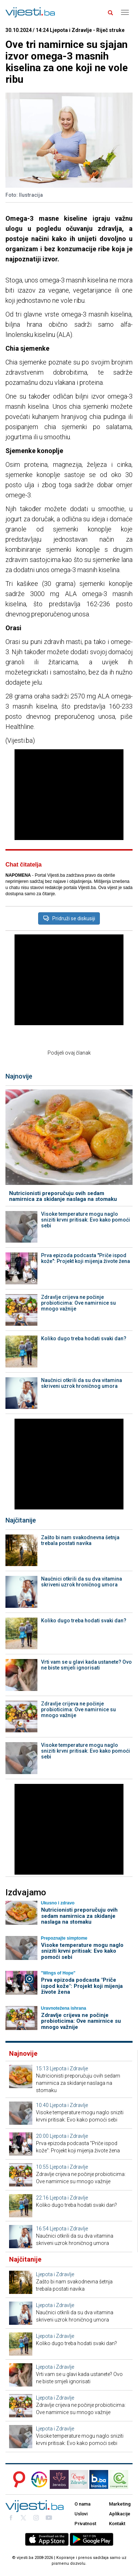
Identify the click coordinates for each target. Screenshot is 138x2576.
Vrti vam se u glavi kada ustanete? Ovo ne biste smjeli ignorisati (86, 1665)
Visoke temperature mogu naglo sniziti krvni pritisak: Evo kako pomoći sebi (85, 1219)
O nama (82, 2504)
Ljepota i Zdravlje (69, 2068)
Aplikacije (119, 2513)
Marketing (120, 2504)
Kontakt (117, 2523)
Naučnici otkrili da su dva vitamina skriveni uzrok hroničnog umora (81, 1383)
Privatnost (85, 2523)
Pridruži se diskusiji (69, 918)
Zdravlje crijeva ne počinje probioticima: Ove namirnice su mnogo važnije (78, 1303)
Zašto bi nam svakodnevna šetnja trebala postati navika (80, 1540)
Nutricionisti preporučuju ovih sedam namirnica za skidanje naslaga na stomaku (63, 1196)
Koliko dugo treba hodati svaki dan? (83, 1338)
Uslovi (81, 2513)
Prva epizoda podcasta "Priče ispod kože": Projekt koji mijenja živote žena (85, 1258)
